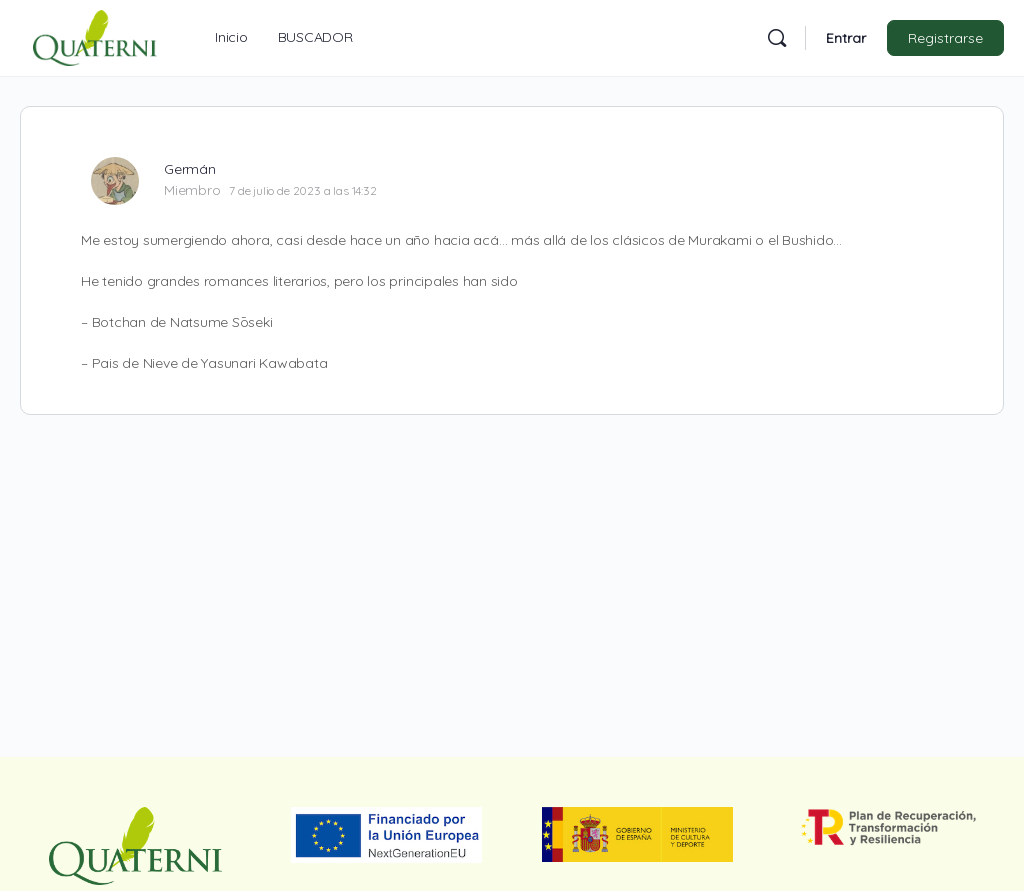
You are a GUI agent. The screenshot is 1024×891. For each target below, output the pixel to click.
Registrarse (945, 38)
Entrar (846, 38)
